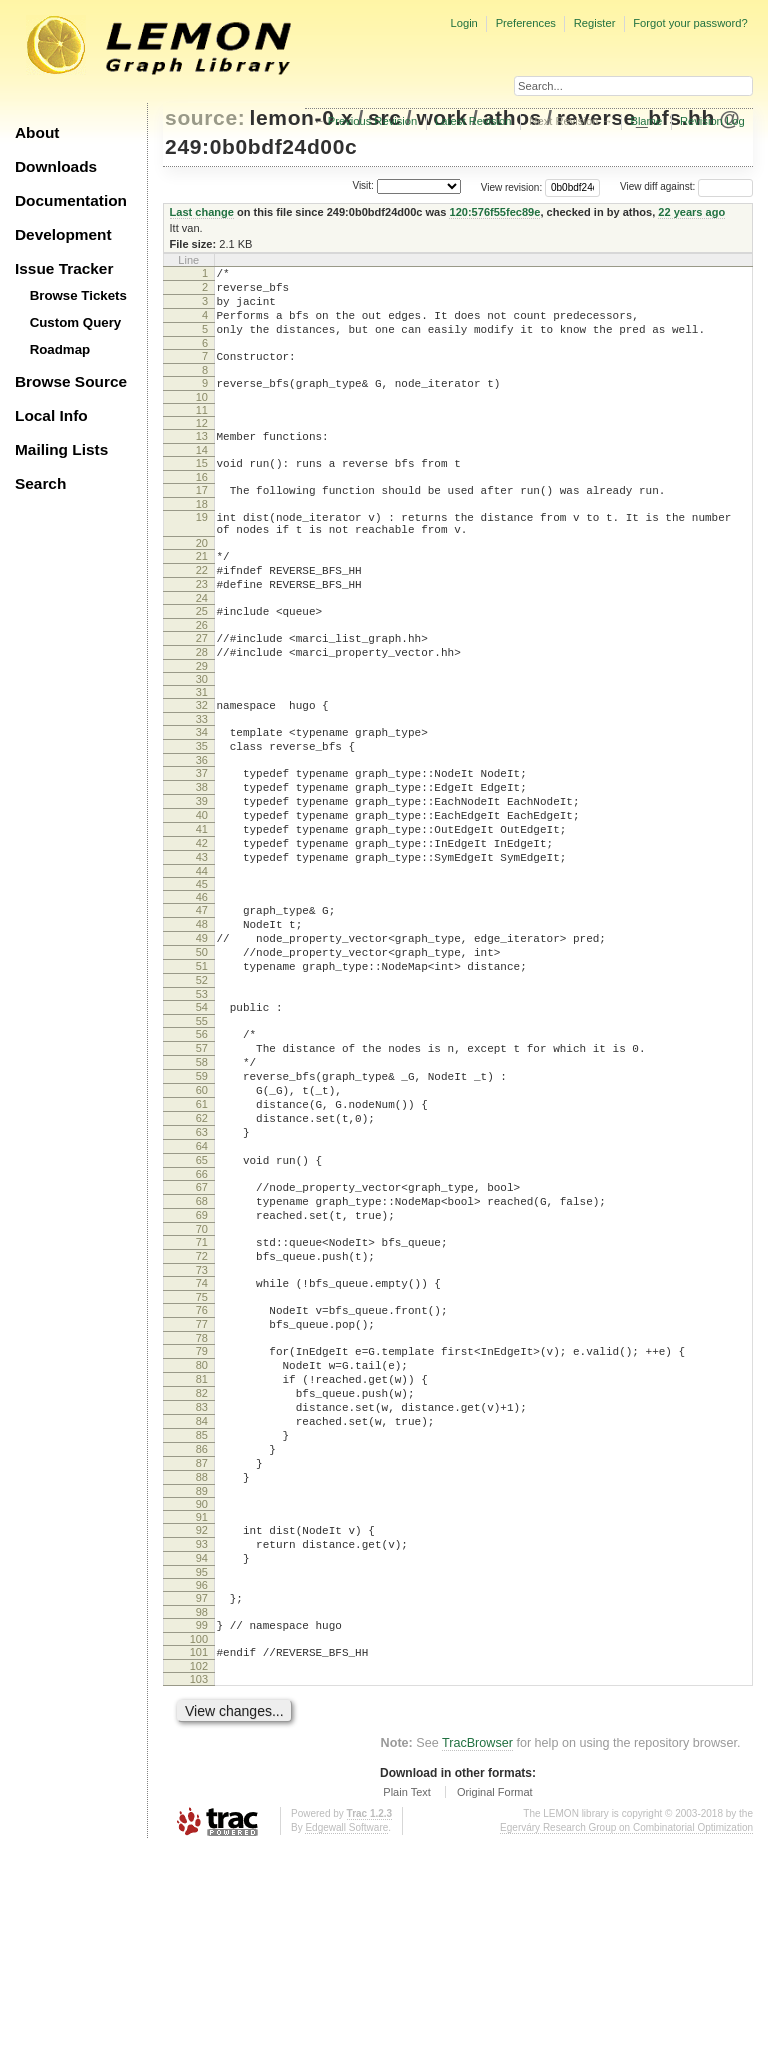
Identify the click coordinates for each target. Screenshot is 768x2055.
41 (202, 904)
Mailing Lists (61, 449)
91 (202, 1706)
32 (202, 759)
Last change (202, 212)
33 (202, 776)
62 (202, 1241)
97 (202, 1796)
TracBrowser (477, 1950)
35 (202, 806)
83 (202, 1578)
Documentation (71, 200)
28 (202, 703)
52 (202, 1079)
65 (202, 1292)
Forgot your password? (690, 23)
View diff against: (686, 186)
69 (202, 1356)
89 (202, 1680)
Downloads (56, 166)
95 (202, 1770)
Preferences (526, 23)
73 (202, 1420)
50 (202, 1045)
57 (202, 1156)
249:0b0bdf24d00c (261, 146)
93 (202, 1736)
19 (202, 547)
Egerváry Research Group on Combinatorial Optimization (626, 2034)
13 (202, 457)
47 (202, 994)
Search (40, 483)
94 (202, 1753)
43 (202, 938)
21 (202, 592)
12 (202, 444)
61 (202, 1224)
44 (202, 955)
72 (202, 1403)
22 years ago (691, 212)
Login (463, 23)
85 (202, 1612)
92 (202, 1719)
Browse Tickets (78, 295)
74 (202, 1433)
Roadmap (60, 349)
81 (202, 1544)
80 (202, 1527)
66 (202, 1309)
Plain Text (407, 1999)
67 (202, 1322)
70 (202, 1373)
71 (202, 1386)
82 (202, 1561)
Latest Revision (473, 121)
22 (202, 609)
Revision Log (712, 121)
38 (202, 853)
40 (202, 887)
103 (199, 1886)
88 (202, 1663)
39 (202, 870)
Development (63, 234)
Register (595, 23)
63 (202, 1258)
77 (202, 1480)
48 (202, 1011)
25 (202, 656)
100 (199, 1843)
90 (202, 1693)
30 (202, 733)
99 (202, 1826)
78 (202, 1497)
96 (202, 1783)
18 (202, 534)
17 (202, 517)
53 (202, 1096)
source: (205, 117)
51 (202, 1062)
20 (202, 579)
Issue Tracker (64, 268)
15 (202, 487)
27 (202, 686)
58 (202, 1173)
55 (202, 1126)
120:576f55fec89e (494, 212)
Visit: (363, 185)
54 (202, 1109)
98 (202, 1813)
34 (202, 789)
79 (202, 1510)
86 (202, 1629)
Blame (646, 121)
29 (202, 720)
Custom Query (76, 322)
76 (202, 1463)
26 (202, 673)
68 (202, 1339)
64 (202, 1275)
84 (202, 1595)
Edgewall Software (346, 2034)
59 (202, 1190)
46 (202, 981)
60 (202, 1207)
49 (202, 1028)
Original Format (495, 1999)
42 (202, 921)
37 (202, 836)
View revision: (512, 186)
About (37, 132)
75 (202, 1450)
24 (202, 643)
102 (199, 1873)
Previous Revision (373, 121)
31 (202, 746)
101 (199, 1856)
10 (202, 418)
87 (202, 1646)
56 (202, 1139)
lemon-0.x (302, 117)
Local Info (51, 415)
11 (202, 431)
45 (202, 968)
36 (202, 823)
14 (202, 474)
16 (202, 504)
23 (202, 626)
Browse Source (71, 381)
